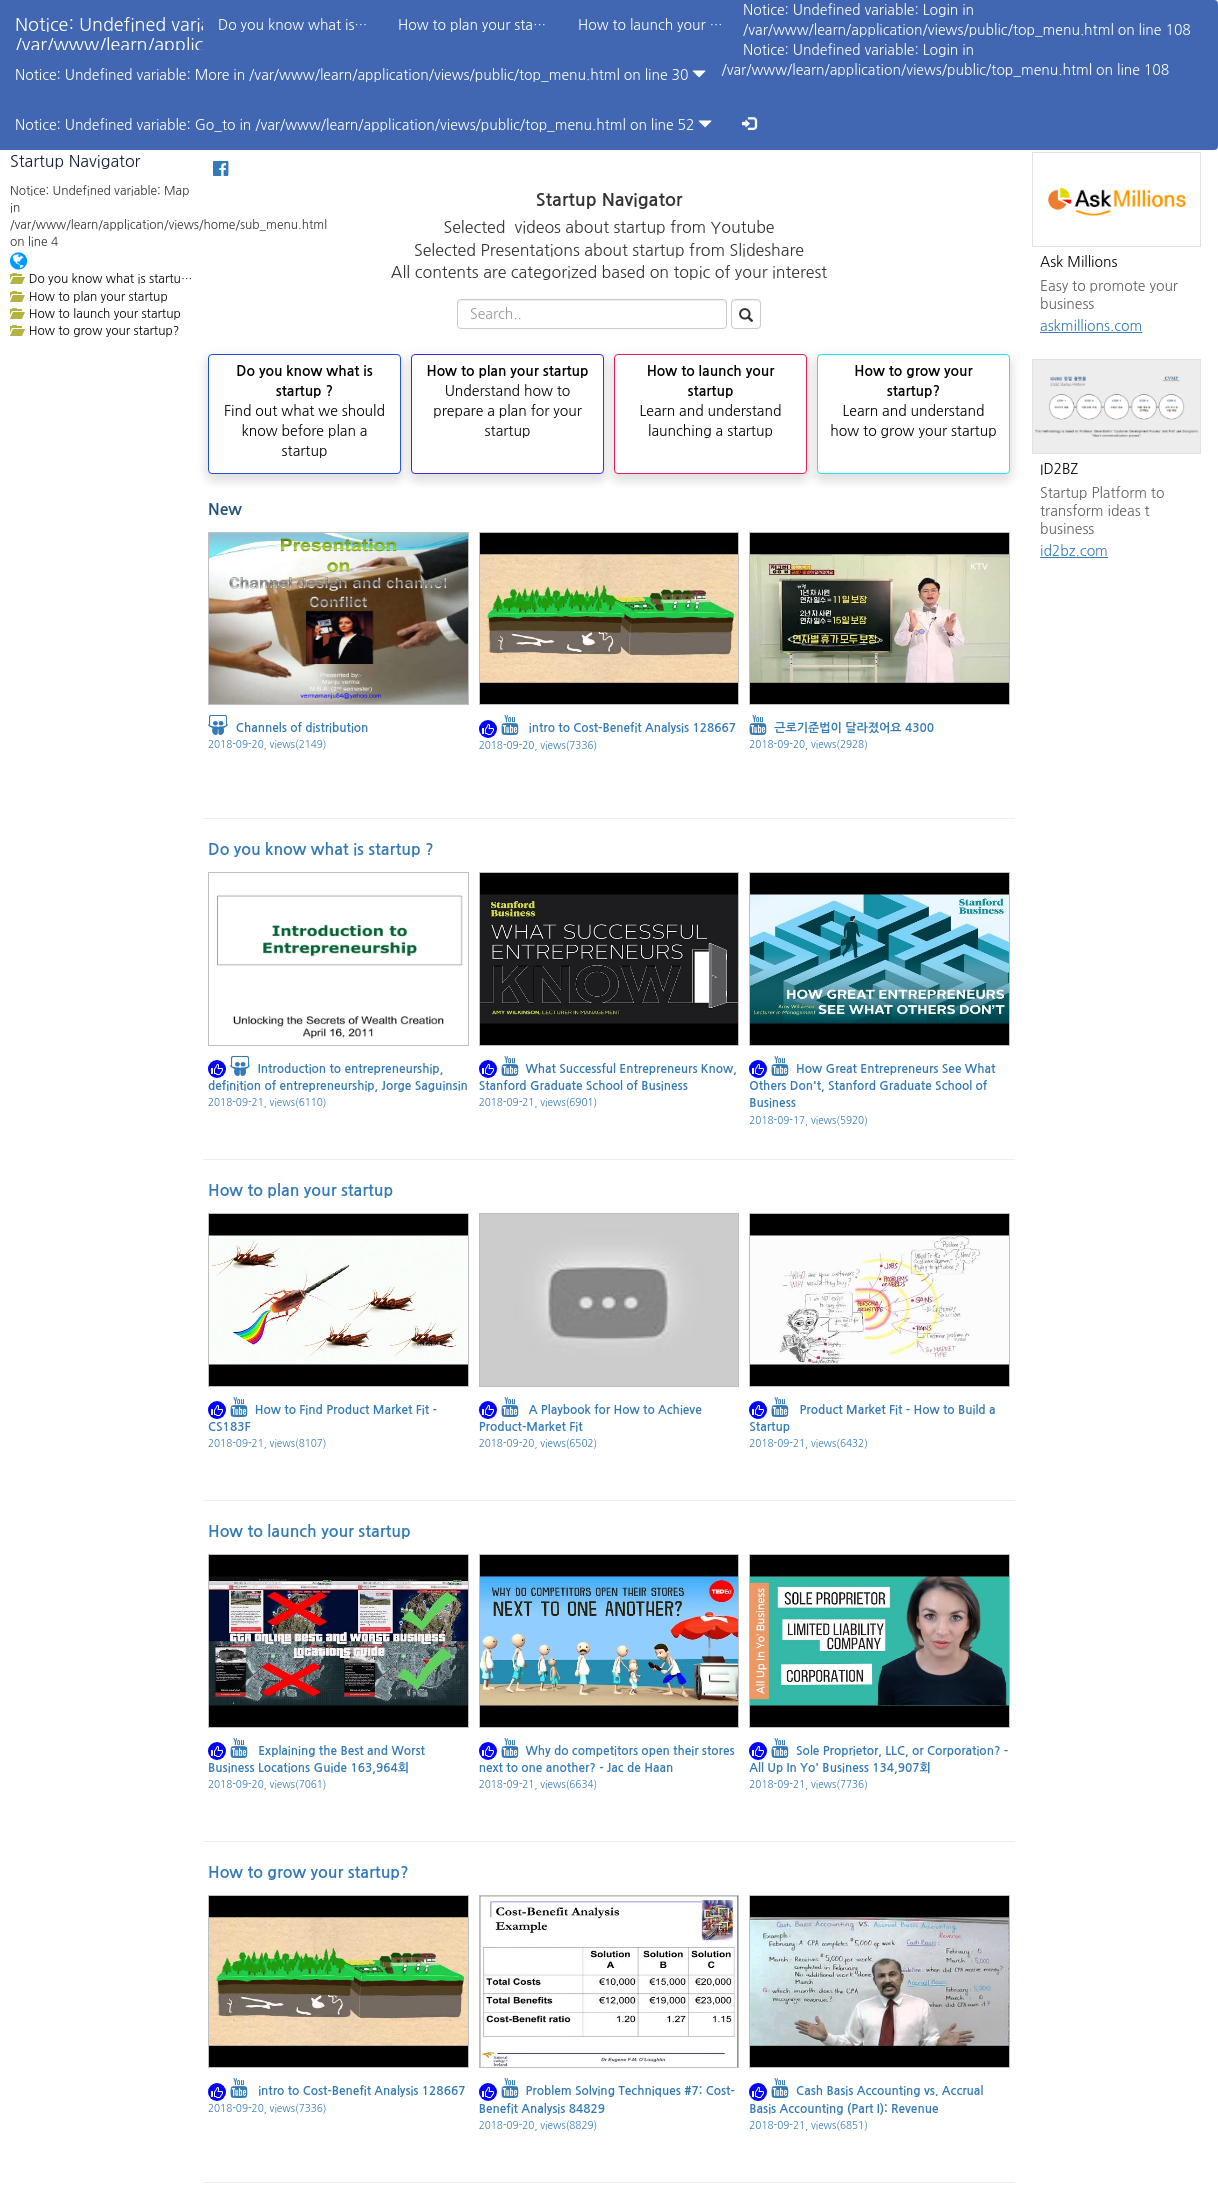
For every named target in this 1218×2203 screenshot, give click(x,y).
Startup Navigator (75, 161)
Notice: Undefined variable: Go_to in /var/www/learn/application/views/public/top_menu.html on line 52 (363, 124)
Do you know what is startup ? (321, 849)
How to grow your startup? (308, 1872)
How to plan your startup (300, 1190)
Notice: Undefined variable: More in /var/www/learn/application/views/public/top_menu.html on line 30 (360, 74)
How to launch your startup (309, 1531)
